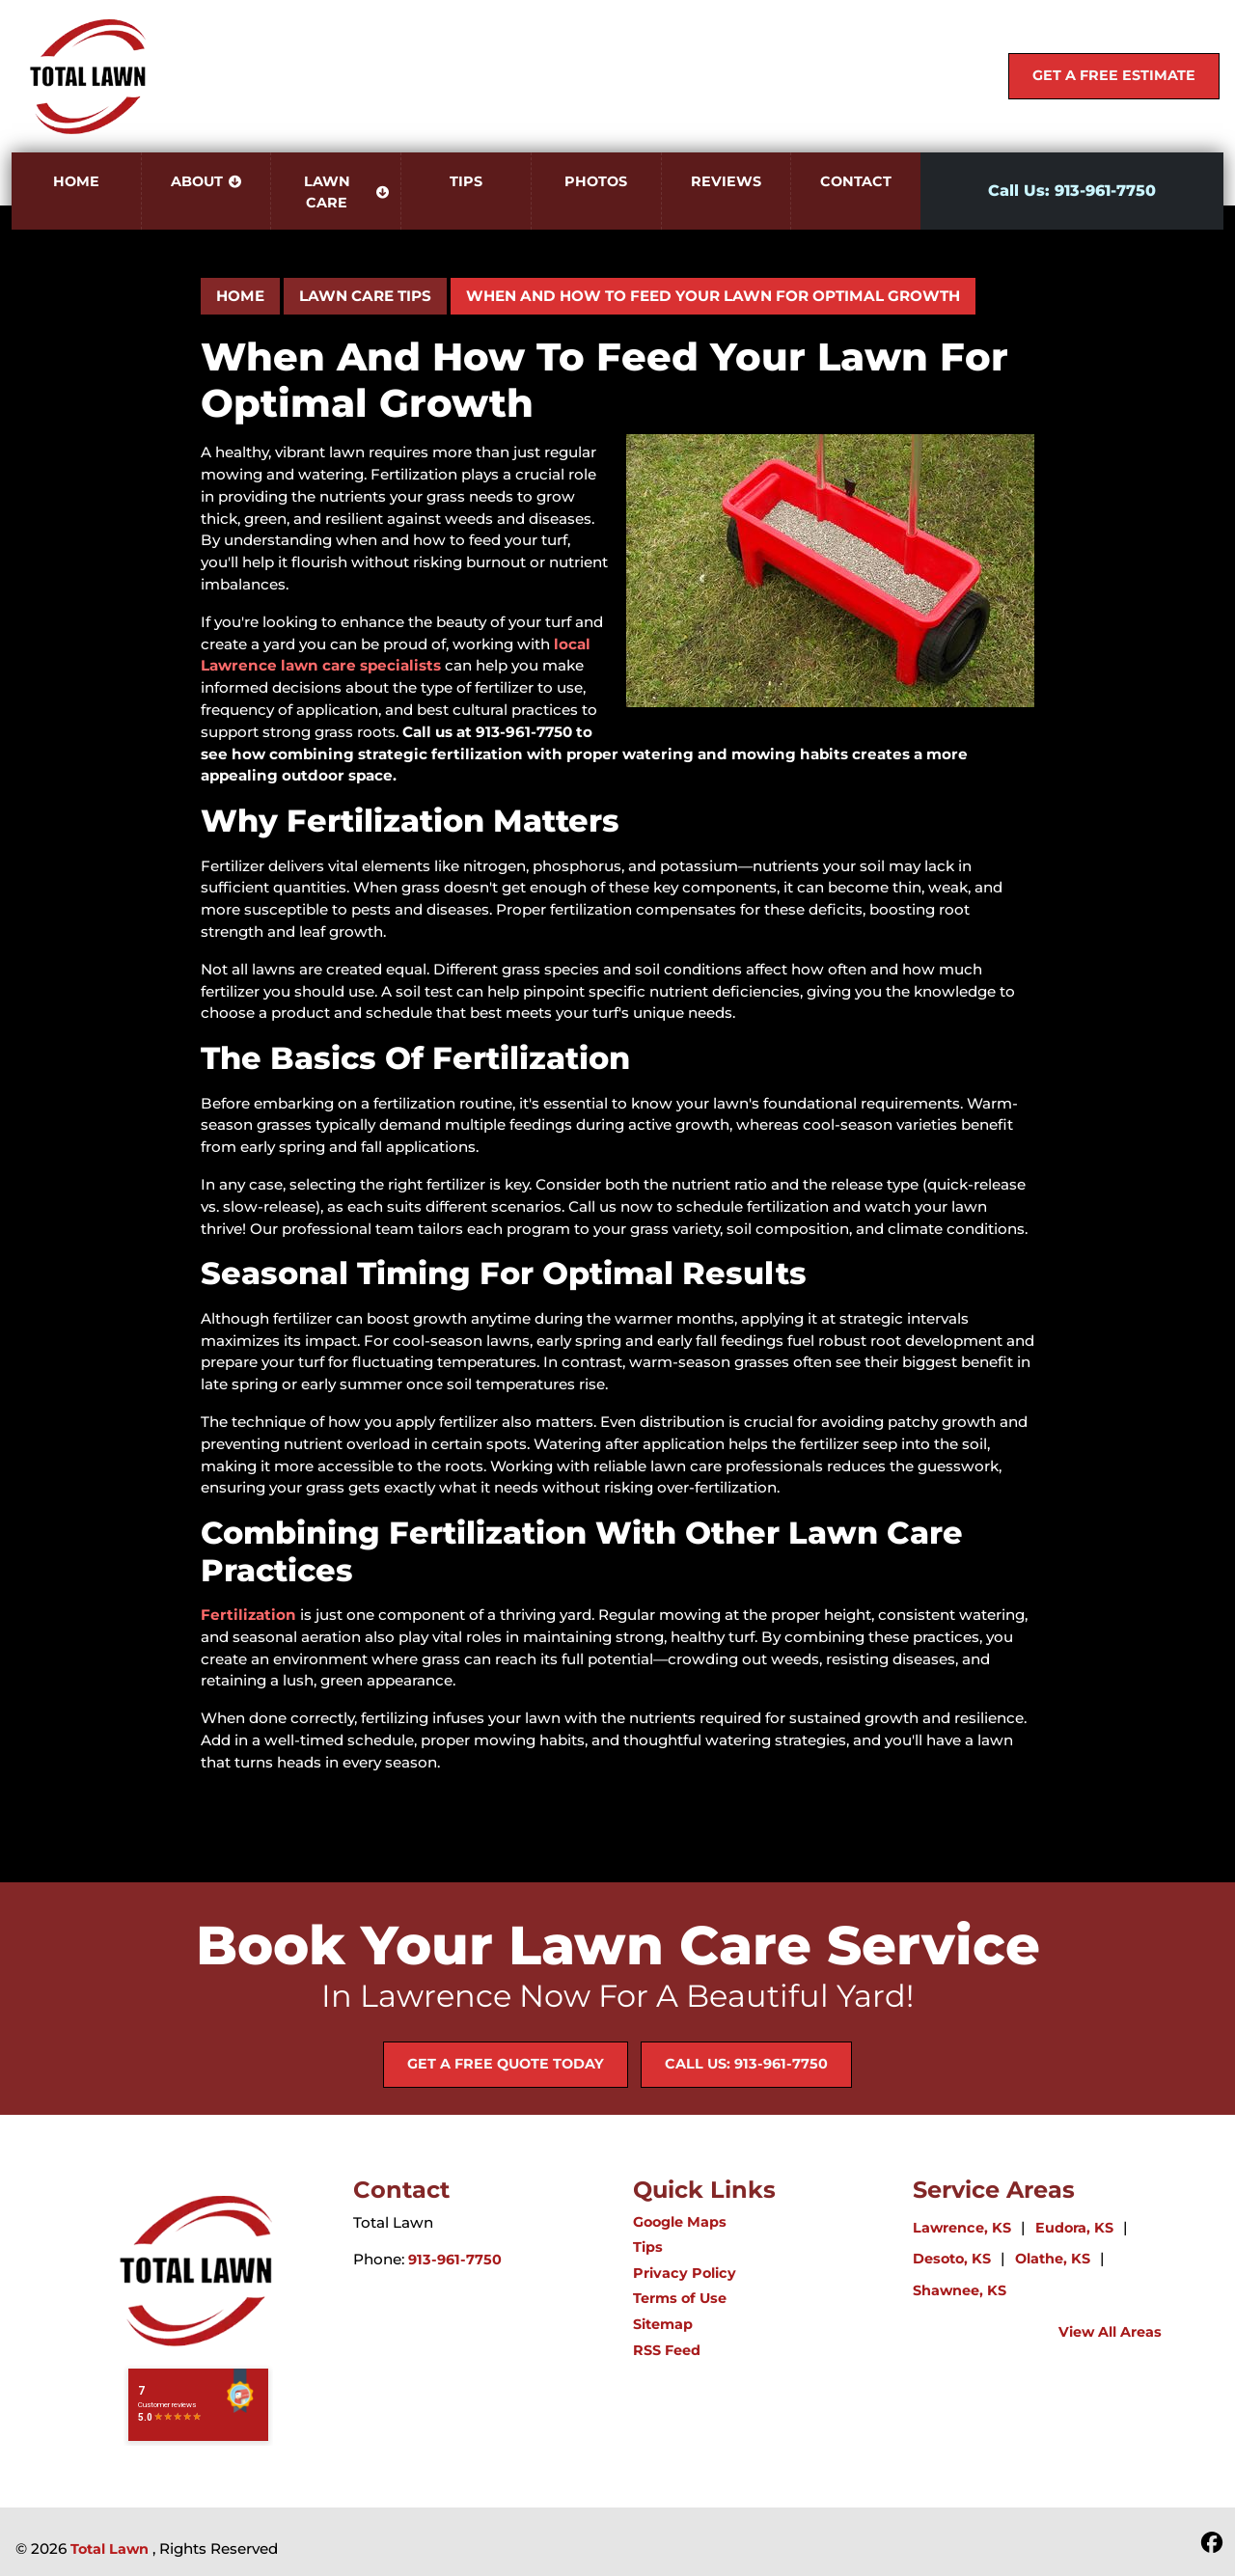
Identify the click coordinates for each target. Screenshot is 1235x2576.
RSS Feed (666, 2350)
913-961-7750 (455, 2259)
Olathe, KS (1052, 2258)
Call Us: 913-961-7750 (1072, 190)
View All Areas (1110, 2332)
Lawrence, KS (962, 2227)
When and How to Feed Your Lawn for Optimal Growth (713, 296)
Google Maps (680, 2222)
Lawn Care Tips (365, 296)
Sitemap (663, 2324)
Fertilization (248, 1614)
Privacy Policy (684, 2273)
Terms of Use (680, 2298)
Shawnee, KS (959, 2290)
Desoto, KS (952, 2258)
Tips (648, 2247)
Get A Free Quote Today (505, 2063)
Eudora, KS (1074, 2227)
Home (240, 296)
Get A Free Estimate (1113, 75)
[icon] (1211, 2544)
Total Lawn (109, 2549)
